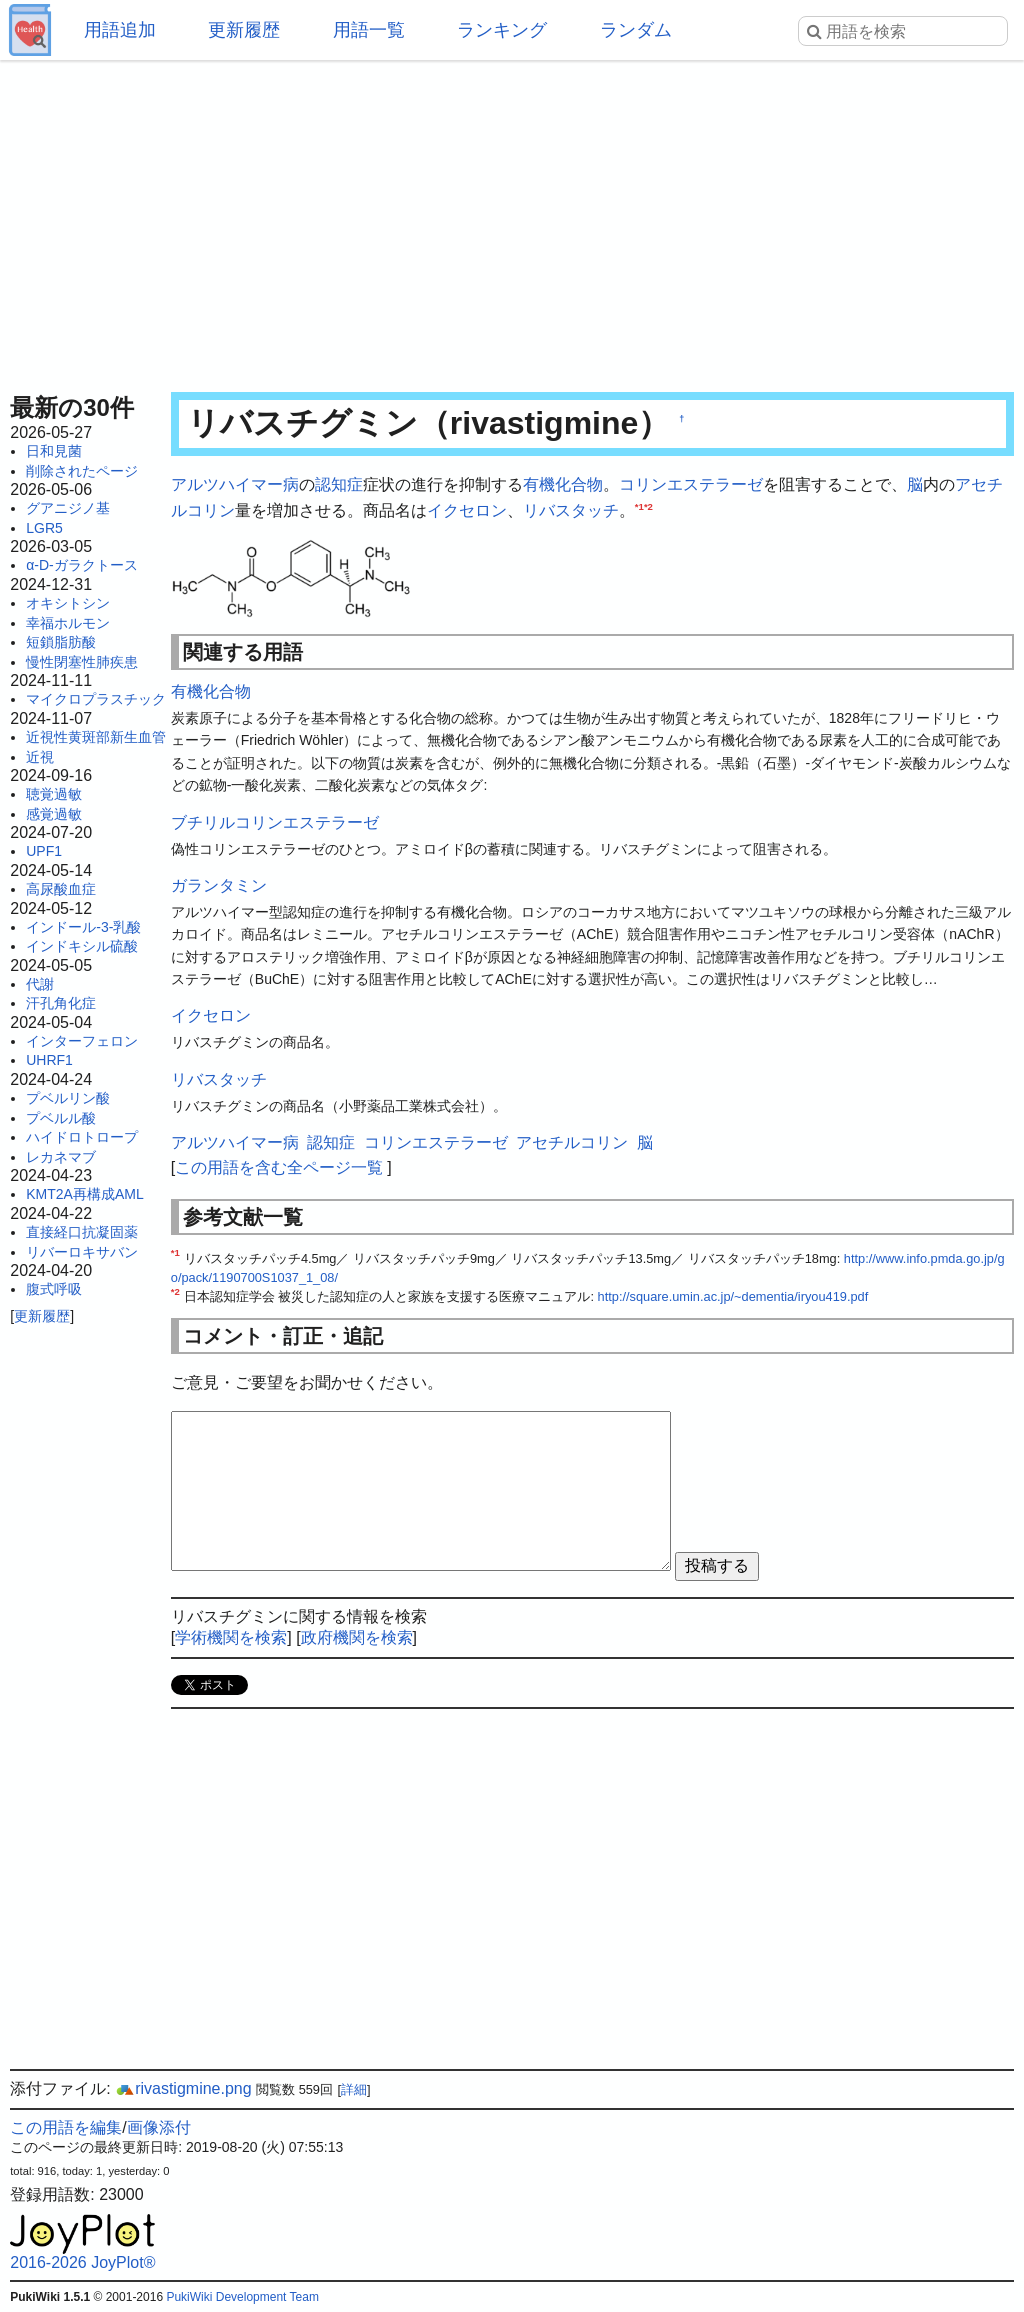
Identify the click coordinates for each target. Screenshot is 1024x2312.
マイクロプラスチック (96, 699)
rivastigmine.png (183, 2088)
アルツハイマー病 (235, 484)
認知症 (339, 484)
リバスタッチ (571, 510)
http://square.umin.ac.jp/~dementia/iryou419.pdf (733, 1296)
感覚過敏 (54, 814)
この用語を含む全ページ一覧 (279, 1167)
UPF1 (44, 851)
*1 (639, 505)
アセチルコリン (572, 1142)
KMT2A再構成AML (84, 1194)
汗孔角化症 (61, 1003)
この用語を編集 (66, 2127)
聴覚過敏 (54, 794)
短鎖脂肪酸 (61, 642)
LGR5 (44, 528)
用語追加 (120, 30)
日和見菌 (54, 451)
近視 (40, 757)
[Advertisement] (512, 220)
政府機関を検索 (357, 1637)
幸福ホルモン (68, 623)
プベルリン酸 (68, 1098)
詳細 (354, 2089)
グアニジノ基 (68, 508)
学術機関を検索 (231, 1637)
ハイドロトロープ (82, 1137)
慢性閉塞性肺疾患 (82, 662)
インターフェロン (82, 1041)
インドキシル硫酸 (82, 946)
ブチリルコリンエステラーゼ (275, 822)
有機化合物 (563, 484)
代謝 (40, 984)
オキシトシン (68, 603)
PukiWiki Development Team (242, 2297)
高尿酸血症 (61, 889)
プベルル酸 (61, 1118)
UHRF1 (49, 1060)
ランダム (636, 30)
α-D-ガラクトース (82, 565)
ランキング (502, 30)
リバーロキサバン (82, 1252)
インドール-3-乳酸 (83, 927)
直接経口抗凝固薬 (82, 1232)
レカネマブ (61, 1157)
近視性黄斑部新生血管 (96, 737)
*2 (648, 505)
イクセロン (467, 510)
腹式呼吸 (54, 1289)
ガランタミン (219, 885)
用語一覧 (369, 30)
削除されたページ (82, 471)
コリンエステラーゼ (691, 484)
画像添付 (159, 2127)
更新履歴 (244, 30)
